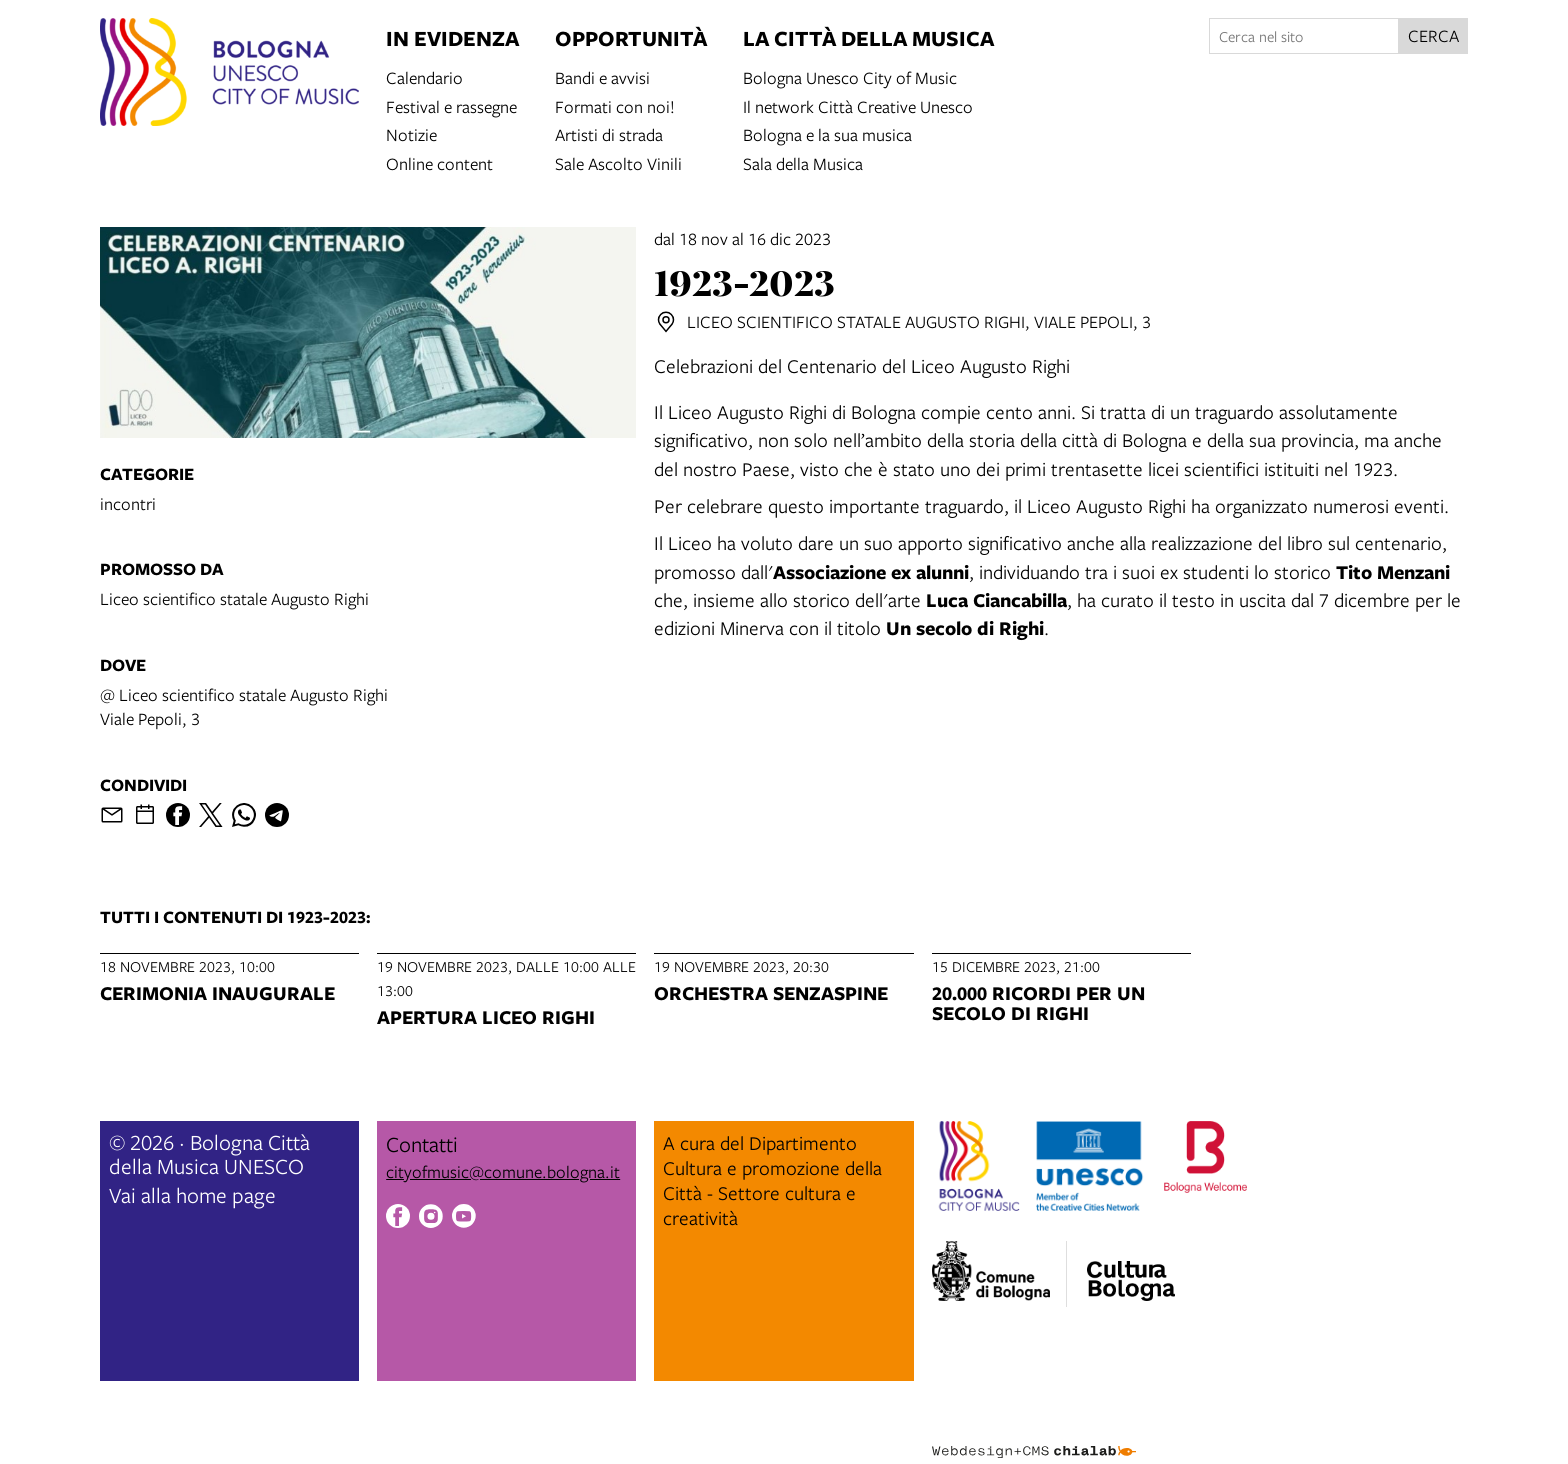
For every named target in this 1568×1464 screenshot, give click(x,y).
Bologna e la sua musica (827, 133)
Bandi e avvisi (602, 76)
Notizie (411, 133)
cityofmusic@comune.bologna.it (503, 1171)
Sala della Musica (803, 162)
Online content (439, 162)
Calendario (424, 76)
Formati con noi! (615, 105)
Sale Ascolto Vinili (618, 162)
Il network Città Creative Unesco (858, 105)
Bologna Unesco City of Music (850, 76)
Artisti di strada (609, 133)
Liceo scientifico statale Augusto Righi (234, 598)
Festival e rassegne (451, 105)
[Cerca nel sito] (1304, 36)
